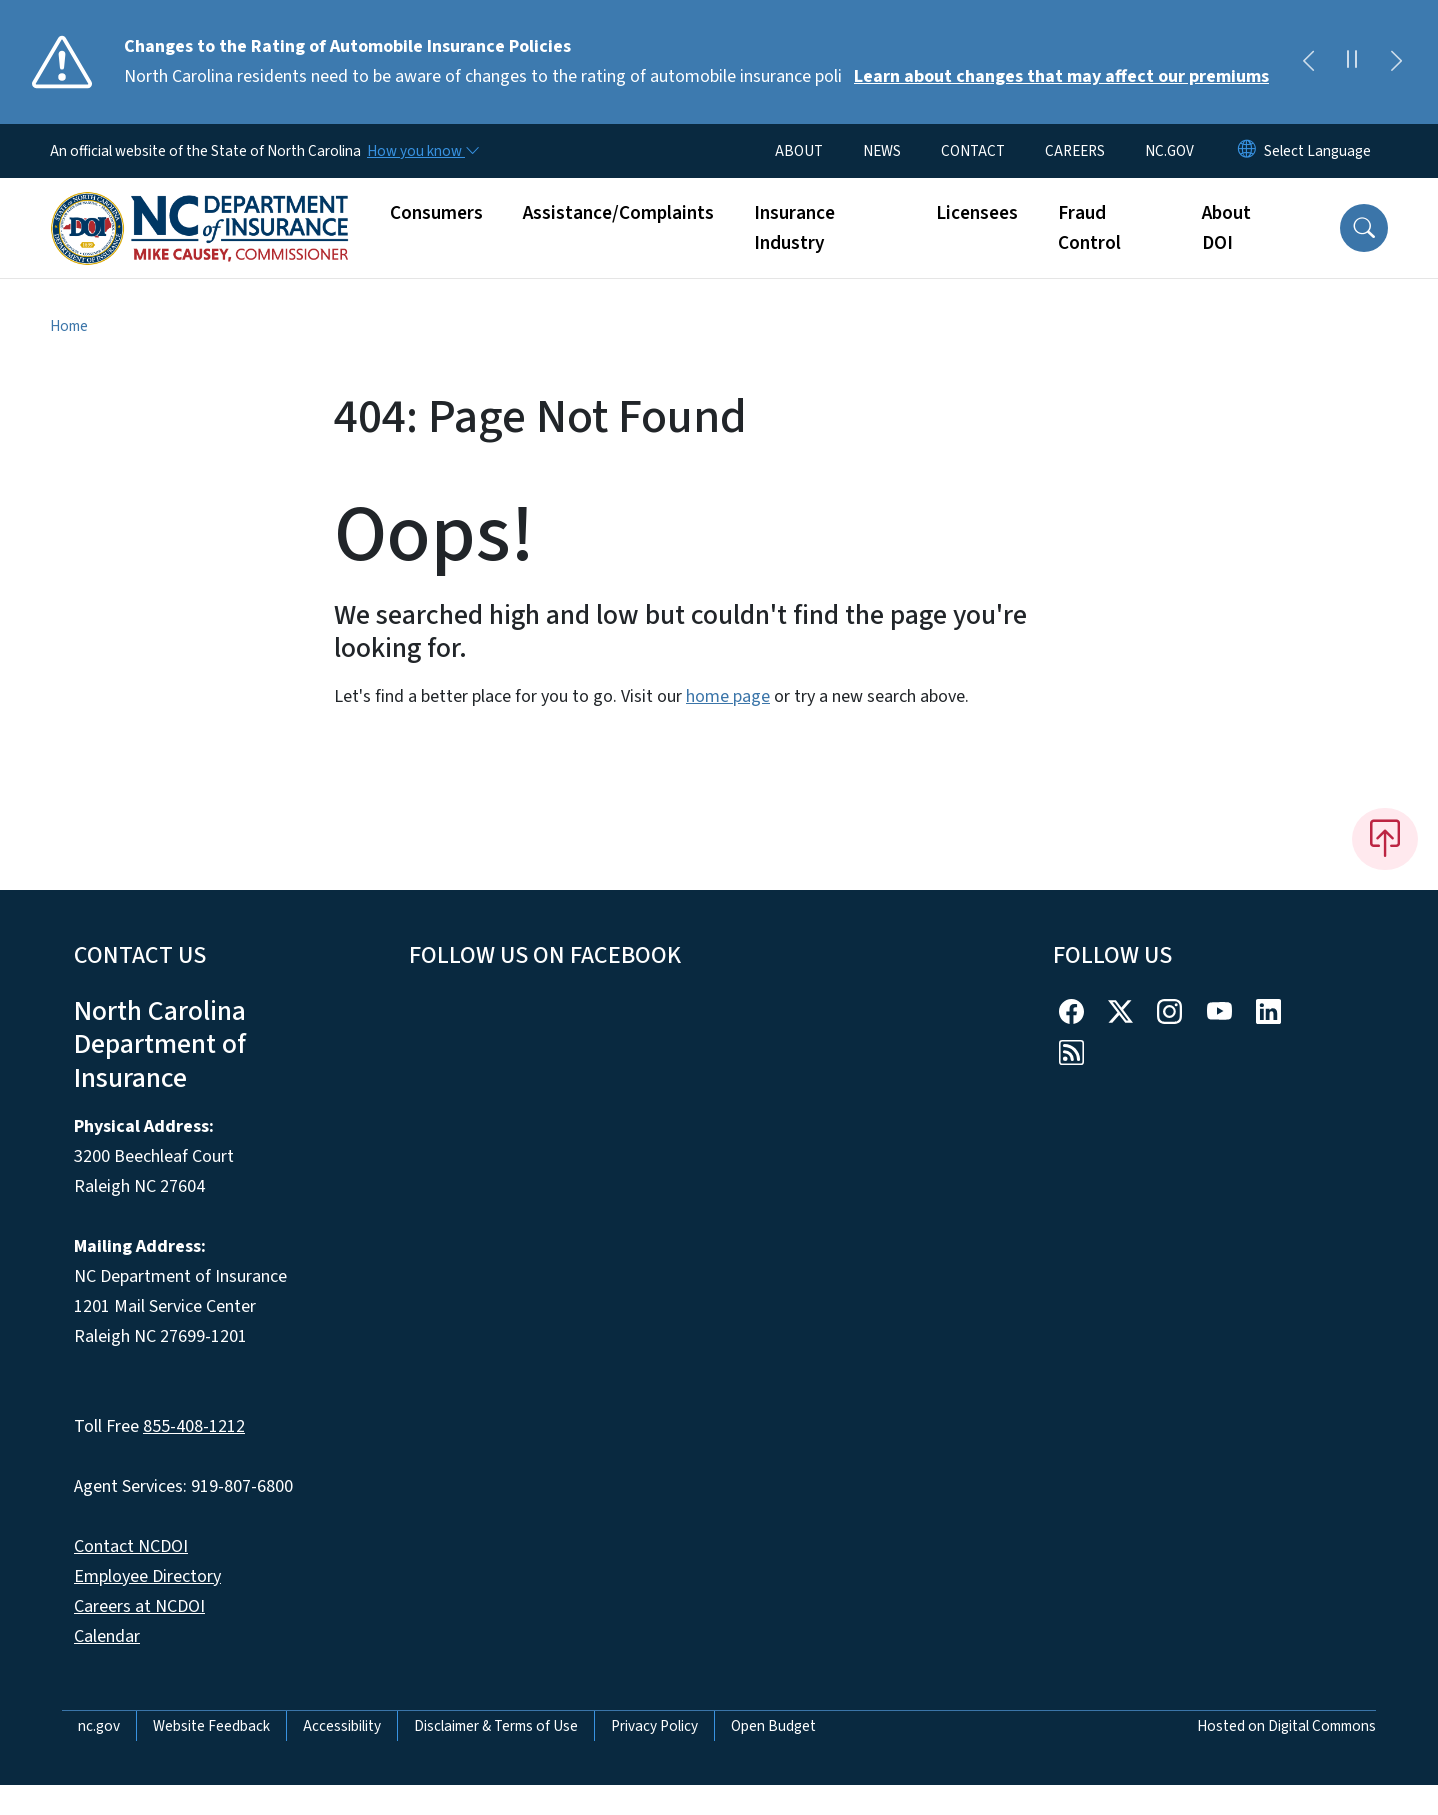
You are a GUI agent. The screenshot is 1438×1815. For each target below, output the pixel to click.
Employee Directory (147, 1576)
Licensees (977, 213)
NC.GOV (1169, 151)
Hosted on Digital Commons (1286, 1726)
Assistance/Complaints (618, 213)
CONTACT (973, 151)
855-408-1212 (194, 1426)
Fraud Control (1089, 228)
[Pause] (1352, 62)
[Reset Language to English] (1247, 151)
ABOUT (799, 151)
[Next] (1396, 62)
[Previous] (1308, 62)
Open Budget (773, 1726)
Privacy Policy (654, 1726)
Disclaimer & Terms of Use (496, 1726)
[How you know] (422, 151)
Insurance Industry (794, 228)
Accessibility (342, 1726)
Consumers (436, 213)
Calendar (107, 1636)
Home (69, 326)
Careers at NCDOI (139, 1606)
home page (728, 696)
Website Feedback (211, 1726)
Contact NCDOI (131, 1546)
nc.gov (99, 1726)
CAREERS (1075, 151)
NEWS (882, 151)
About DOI (1226, 228)
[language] (1317, 151)
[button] (1364, 228)
